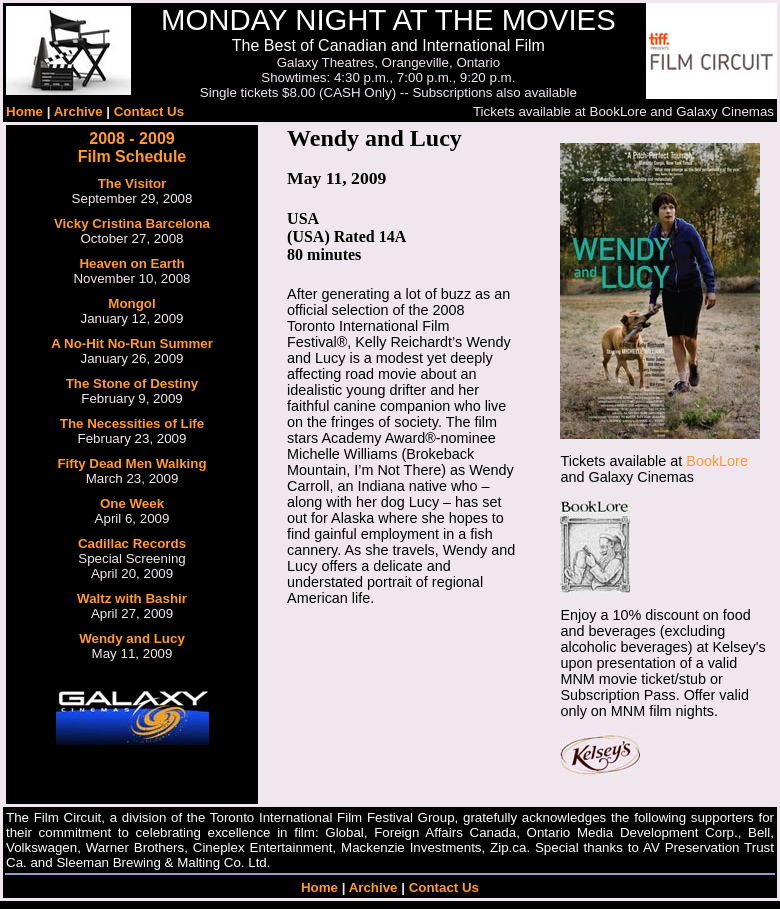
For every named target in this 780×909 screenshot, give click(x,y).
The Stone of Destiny (132, 383)
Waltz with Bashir (132, 598)
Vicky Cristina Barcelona (132, 223)
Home (24, 111)
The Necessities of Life (132, 423)
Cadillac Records (132, 543)
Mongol (131, 303)
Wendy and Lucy (132, 638)
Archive (78, 111)
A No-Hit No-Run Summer (132, 343)
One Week (132, 503)
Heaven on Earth (131, 263)
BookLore (717, 461)
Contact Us (149, 111)
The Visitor (132, 183)
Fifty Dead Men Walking (131, 463)
